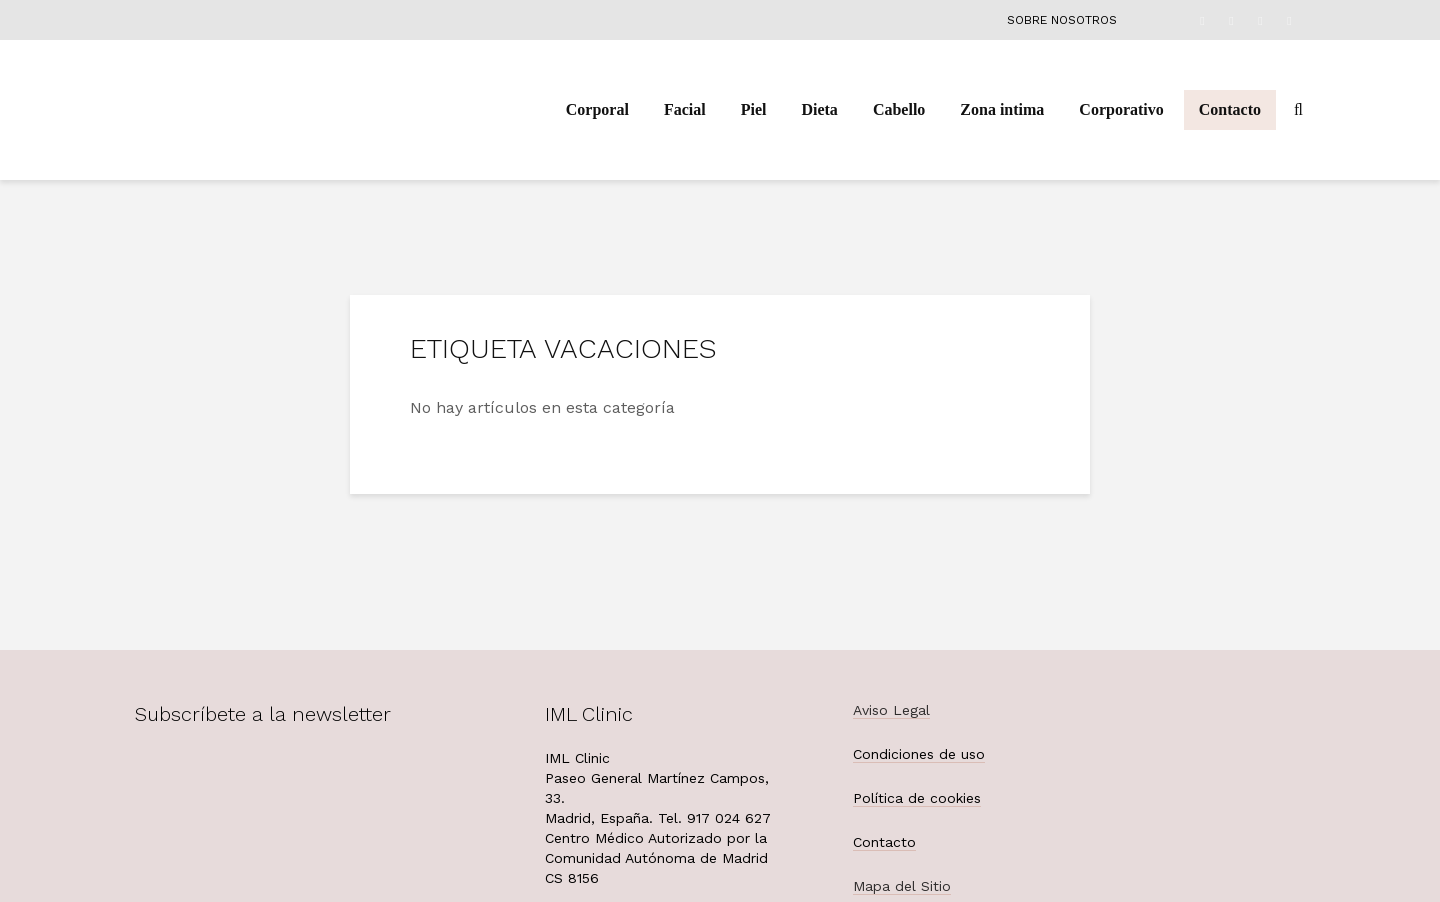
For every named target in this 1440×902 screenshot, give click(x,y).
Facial (685, 109)
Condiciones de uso (919, 754)
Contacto (1230, 109)
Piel (754, 109)
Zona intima (1002, 109)
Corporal (597, 109)
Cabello (899, 109)
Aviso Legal (891, 710)
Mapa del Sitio (902, 886)
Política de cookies (917, 798)
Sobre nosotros (1062, 20)
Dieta (819, 109)
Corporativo (1121, 109)
